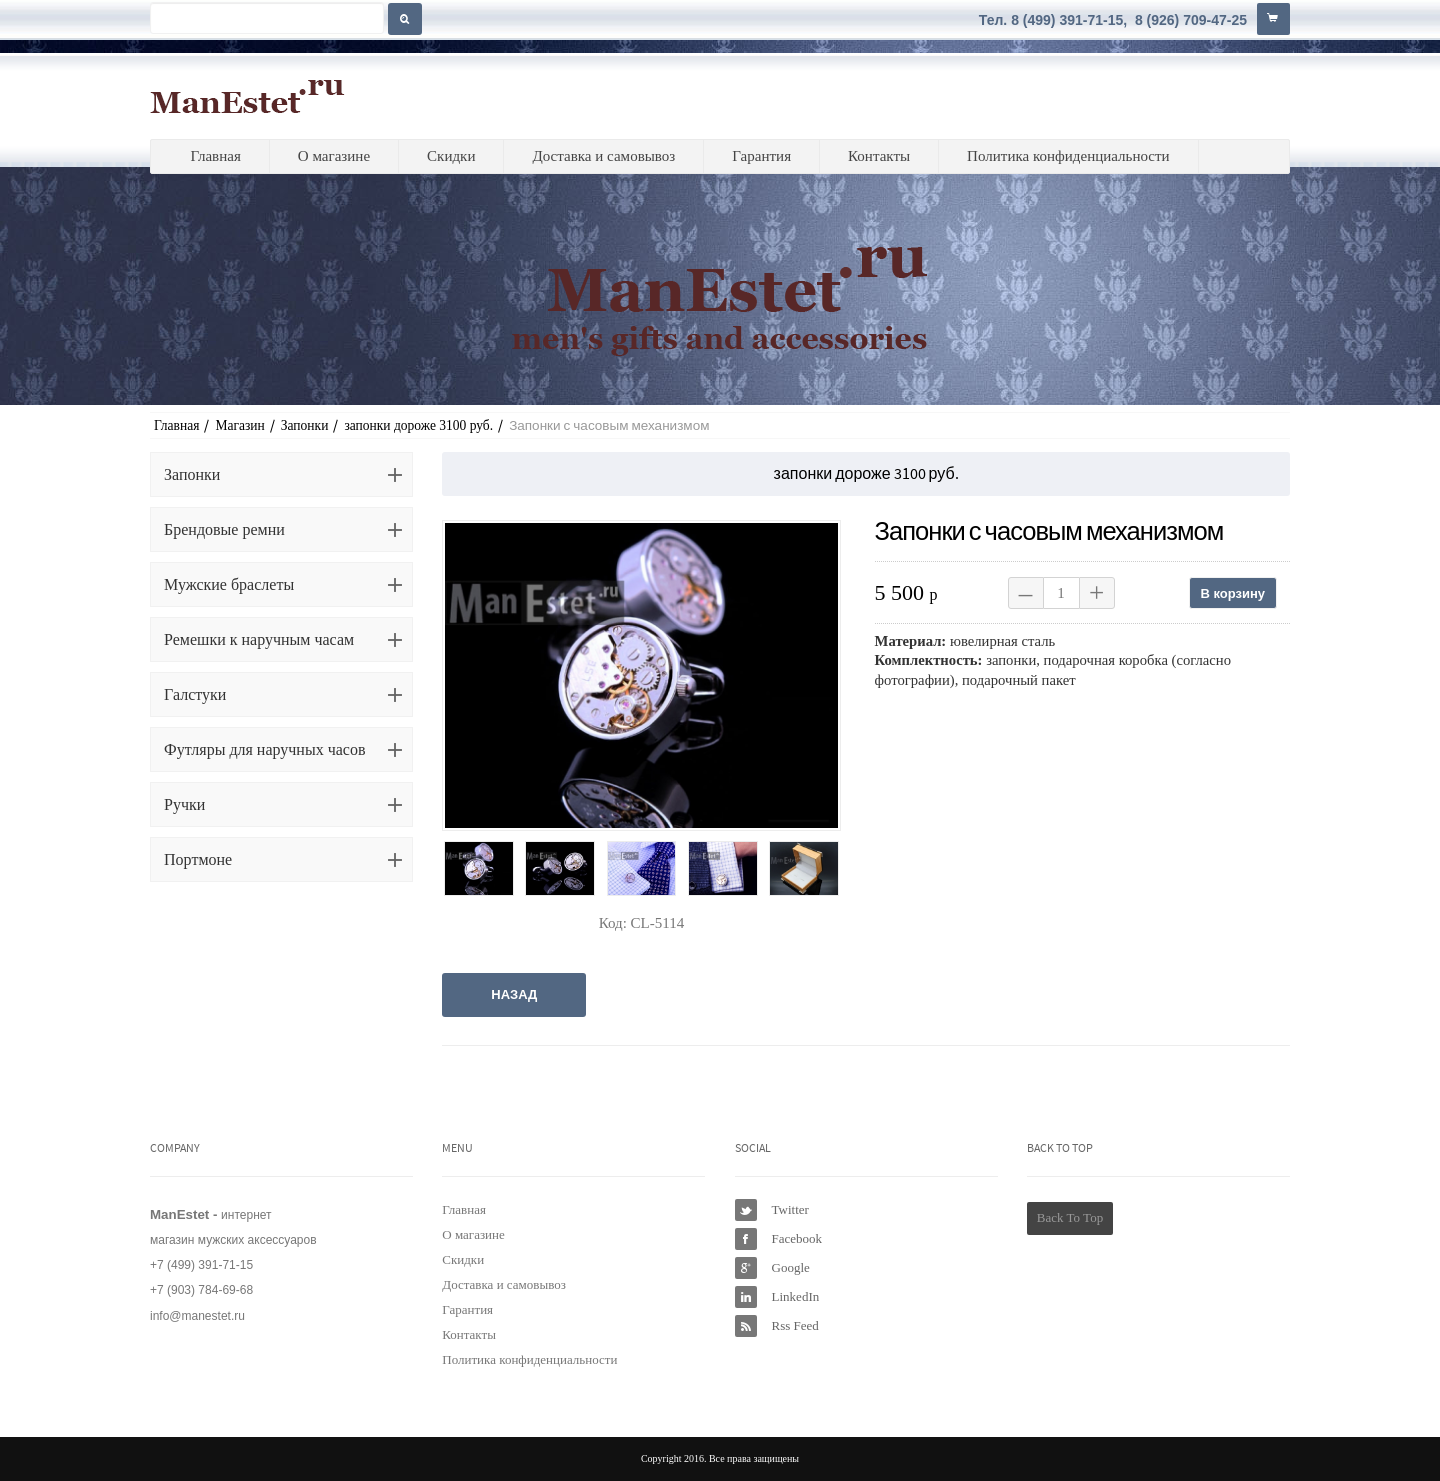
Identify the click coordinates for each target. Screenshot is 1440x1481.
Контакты (879, 156)
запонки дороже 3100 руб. (418, 425)
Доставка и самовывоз (603, 156)
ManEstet (247, 96)
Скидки (451, 156)
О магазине (334, 156)
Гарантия (761, 156)
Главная (215, 156)
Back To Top (1070, 1217)
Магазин (239, 425)
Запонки (305, 425)
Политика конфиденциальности (1068, 156)
